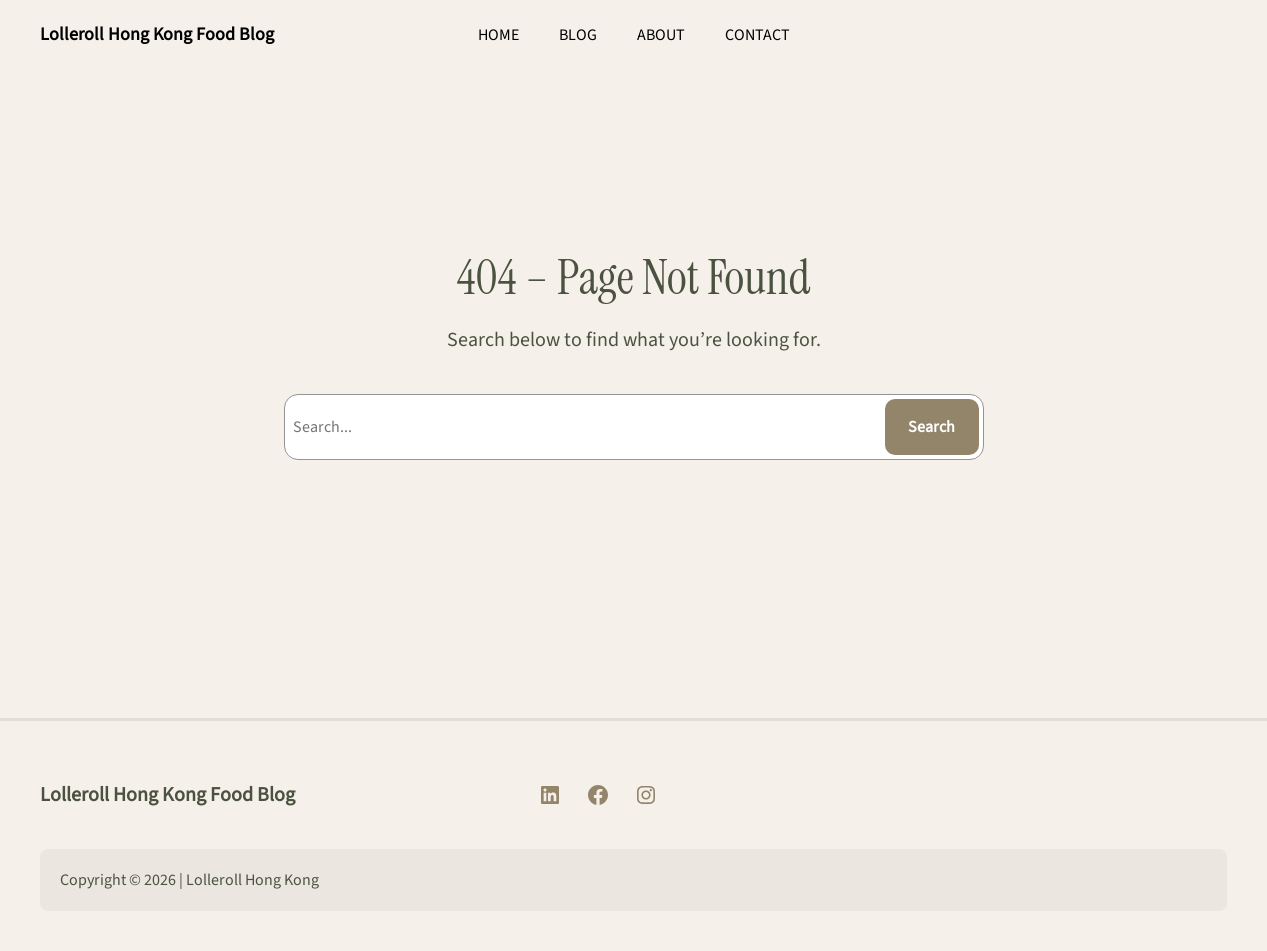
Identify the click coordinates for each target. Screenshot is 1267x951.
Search (931, 427)
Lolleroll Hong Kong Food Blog (157, 34)
